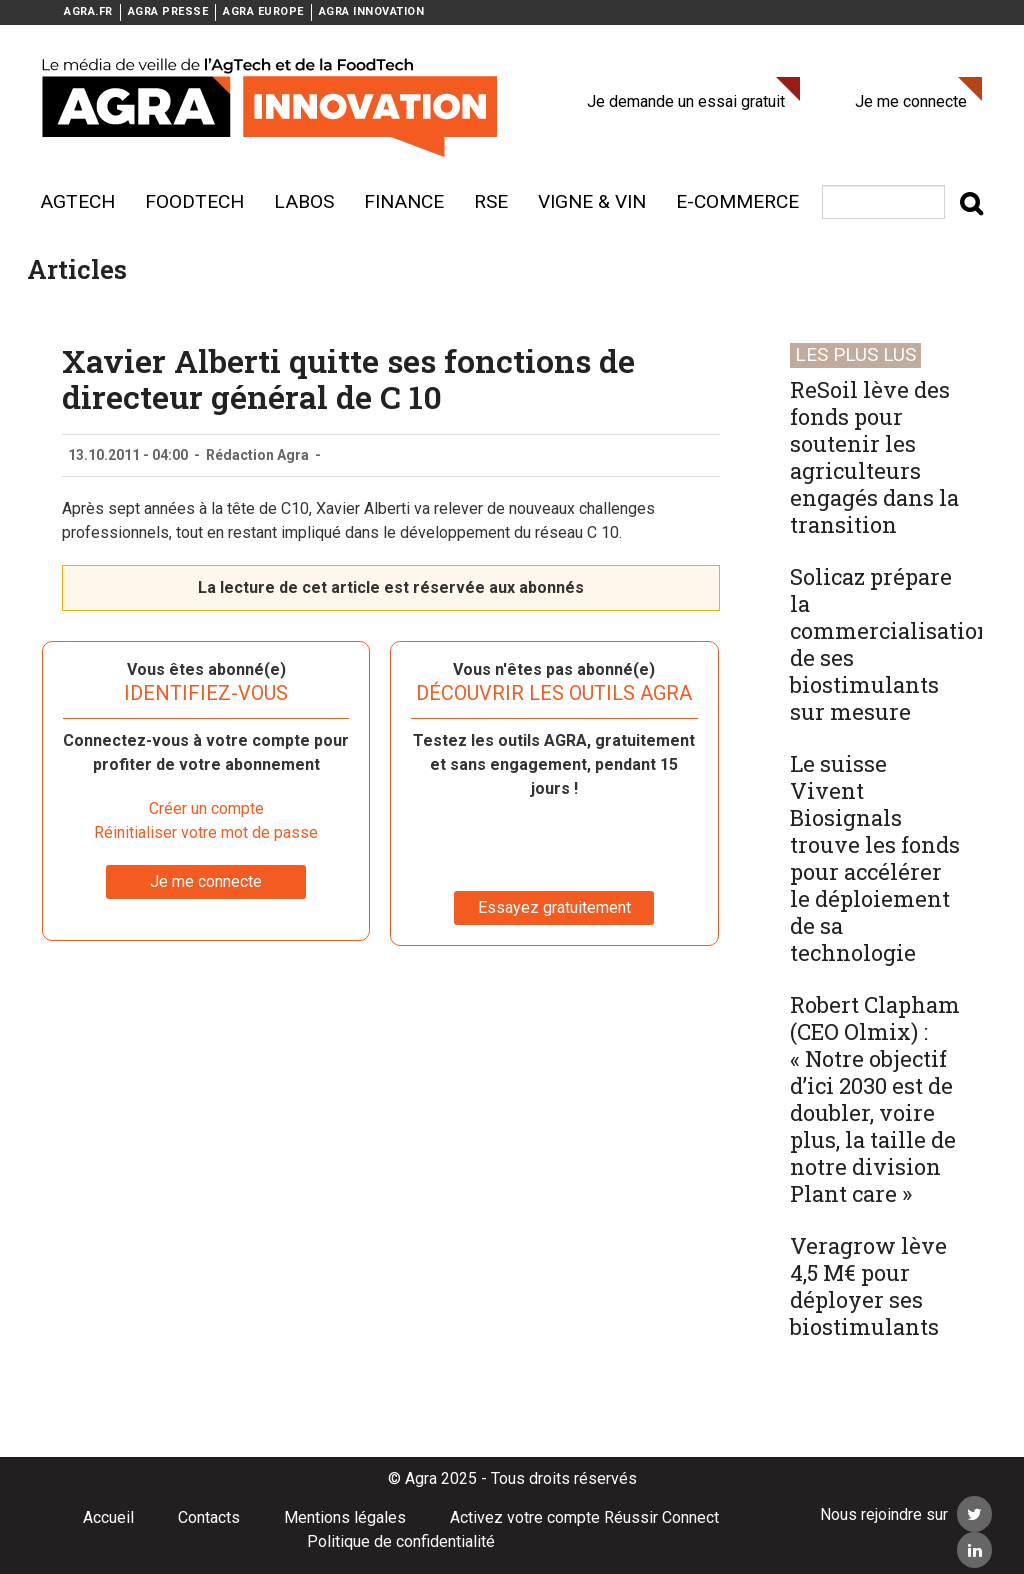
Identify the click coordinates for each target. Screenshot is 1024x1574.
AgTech (77, 201)
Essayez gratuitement (554, 907)
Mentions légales (345, 1517)
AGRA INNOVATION (372, 11)
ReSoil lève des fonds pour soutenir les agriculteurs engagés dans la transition (874, 457)
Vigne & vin (592, 201)
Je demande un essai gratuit (686, 101)
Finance (404, 201)
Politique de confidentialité (401, 1541)
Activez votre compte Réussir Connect (584, 1517)
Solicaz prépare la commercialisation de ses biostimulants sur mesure (891, 644)
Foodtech (194, 201)
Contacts (209, 1517)
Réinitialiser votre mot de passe (206, 832)
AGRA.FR (88, 11)
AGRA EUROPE (263, 11)
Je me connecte (911, 101)
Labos (304, 201)
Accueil (108, 1517)
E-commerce (737, 201)
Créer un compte (206, 808)
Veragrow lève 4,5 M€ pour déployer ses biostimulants (868, 1286)
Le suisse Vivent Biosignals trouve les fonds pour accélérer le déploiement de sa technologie (875, 858)
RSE (491, 201)
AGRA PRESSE (168, 11)
